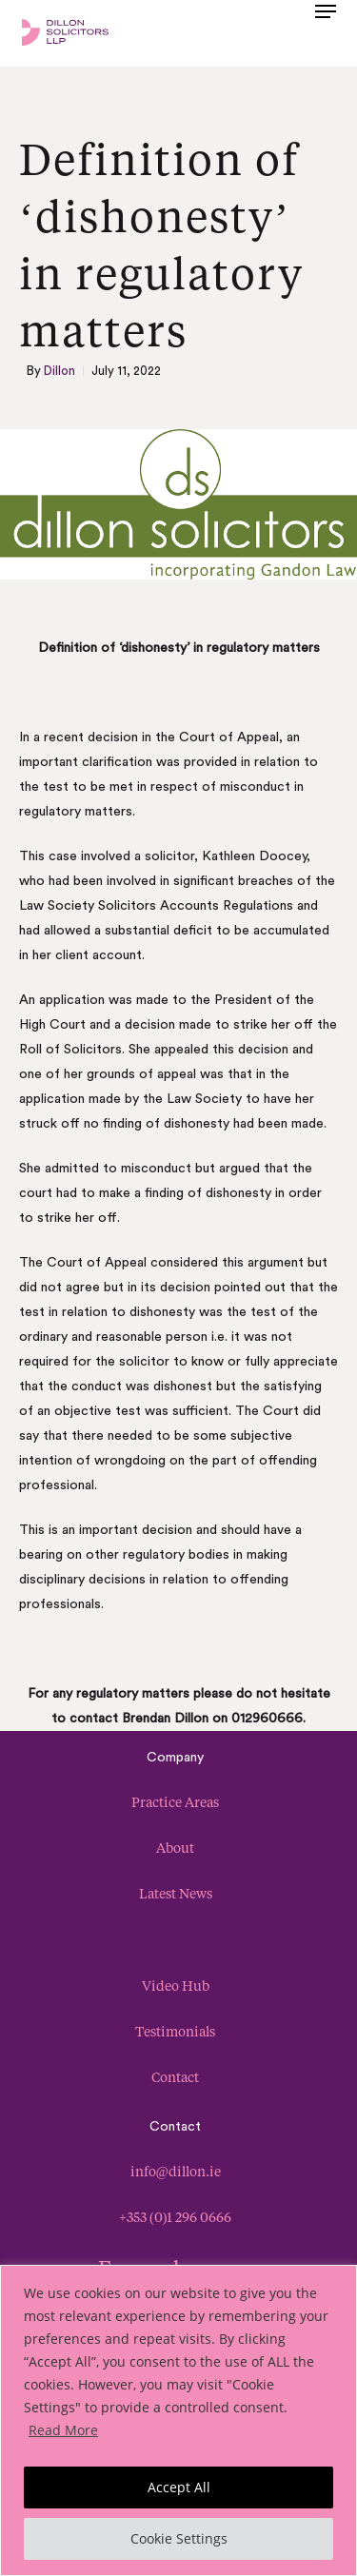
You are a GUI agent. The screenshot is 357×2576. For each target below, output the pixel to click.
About (175, 1848)
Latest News (175, 1893)
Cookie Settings (179, 2538)
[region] (178, 2420)
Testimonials (175, 2031)
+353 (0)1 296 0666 (175, 2217)
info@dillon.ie (175, 2171)
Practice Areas (175, 1802)
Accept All (179, 2487)
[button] (325, 30)
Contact (175, 2077)
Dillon (59, 370)
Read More (63, 2430)
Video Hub (175, 1985)
